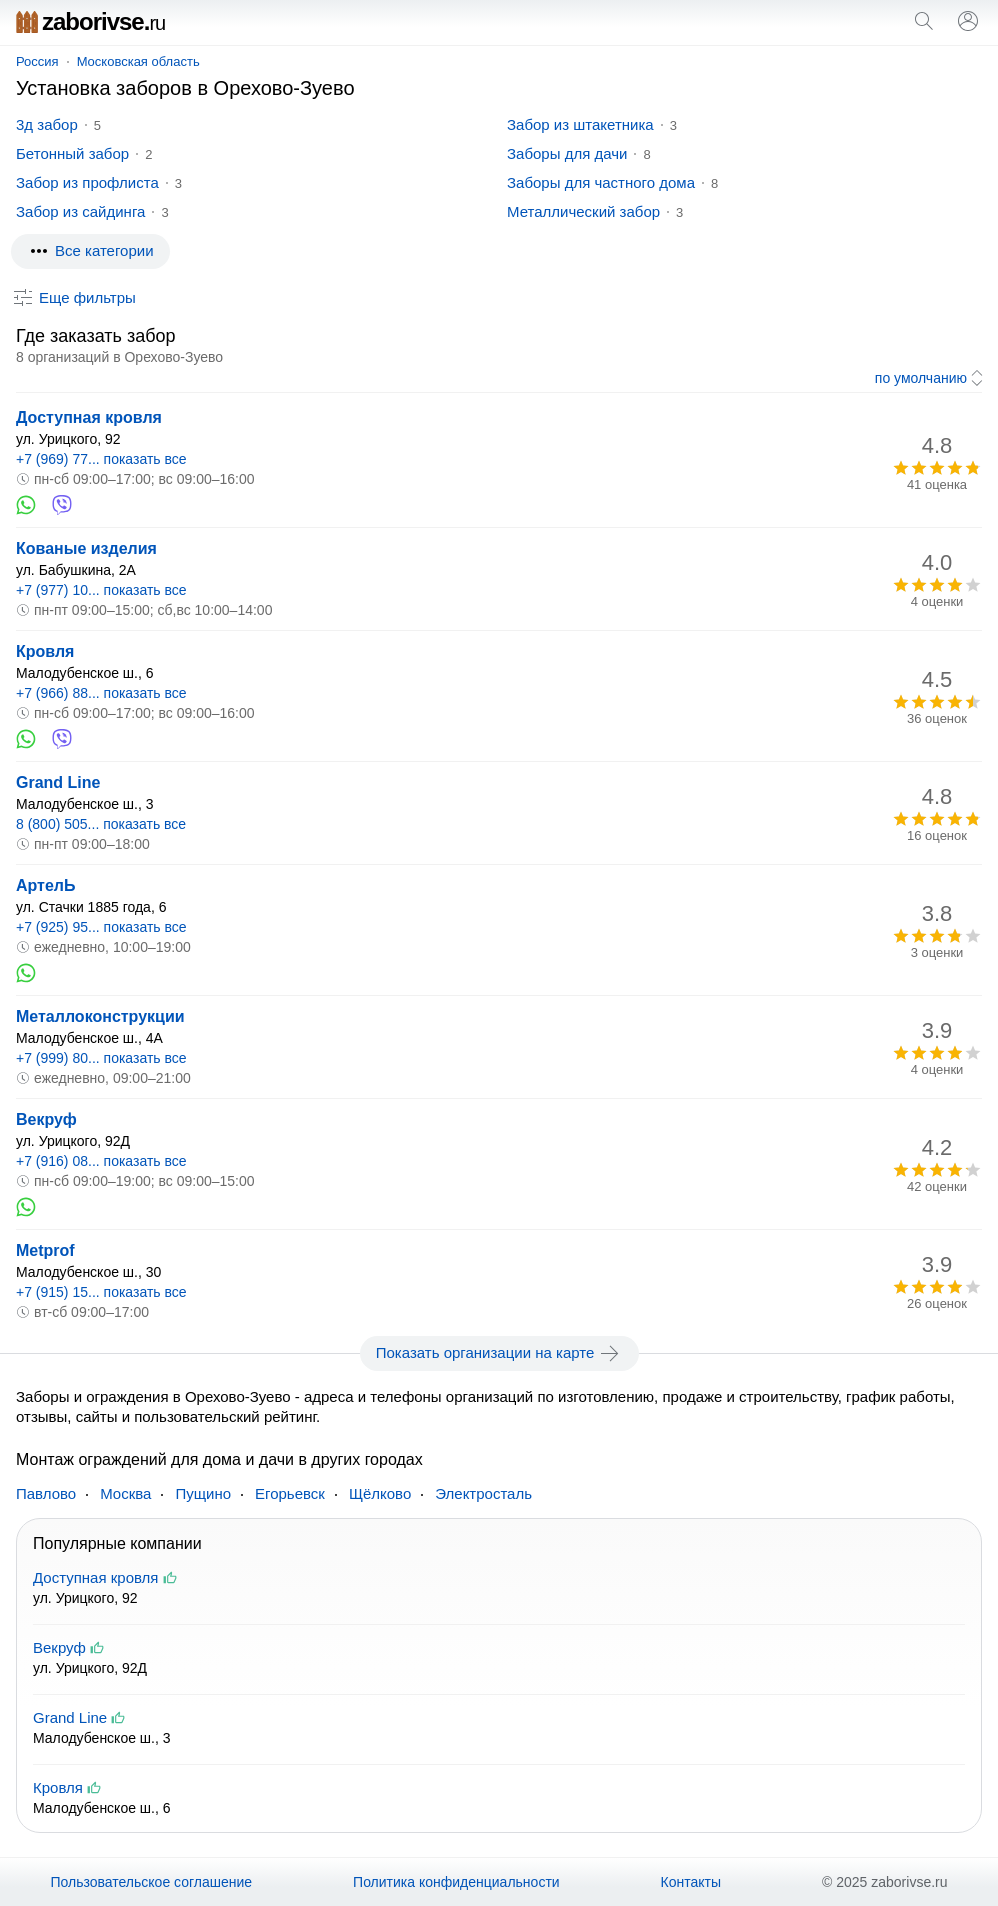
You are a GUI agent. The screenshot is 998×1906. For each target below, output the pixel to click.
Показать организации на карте (499, 1353)
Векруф (46, 1119)
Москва (125, 1493)
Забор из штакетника (580, 124)
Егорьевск (290, 1493)
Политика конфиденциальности (456, 1882)
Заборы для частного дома (601, 182)
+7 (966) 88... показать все (101, 693)
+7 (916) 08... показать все (101, 1161)
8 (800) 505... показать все (101, 824)
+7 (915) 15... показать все (101, 1292)
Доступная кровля (89, 417)
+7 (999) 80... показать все (101, 1058)
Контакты (691, 1882)
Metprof (45, 1250)
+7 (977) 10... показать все (101, 590)
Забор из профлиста (87, 182)
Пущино (203, 1493)
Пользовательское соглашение (151, 1882)
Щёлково (380, 1493)
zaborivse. (90, 21)
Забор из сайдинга (80, 211)
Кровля (45, 651)
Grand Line (58, 782)
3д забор (47, 124)
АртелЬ (46, 885)
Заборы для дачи (567, 153)
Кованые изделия (86, 548)
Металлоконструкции (100, 1016)
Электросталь (483, 1493)
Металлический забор (583, 211)
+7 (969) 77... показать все (101, 459)
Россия (37, 61)
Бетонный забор (72, 153)
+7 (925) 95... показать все (101, 927)
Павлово (46, 1493)
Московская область (138, 61)
